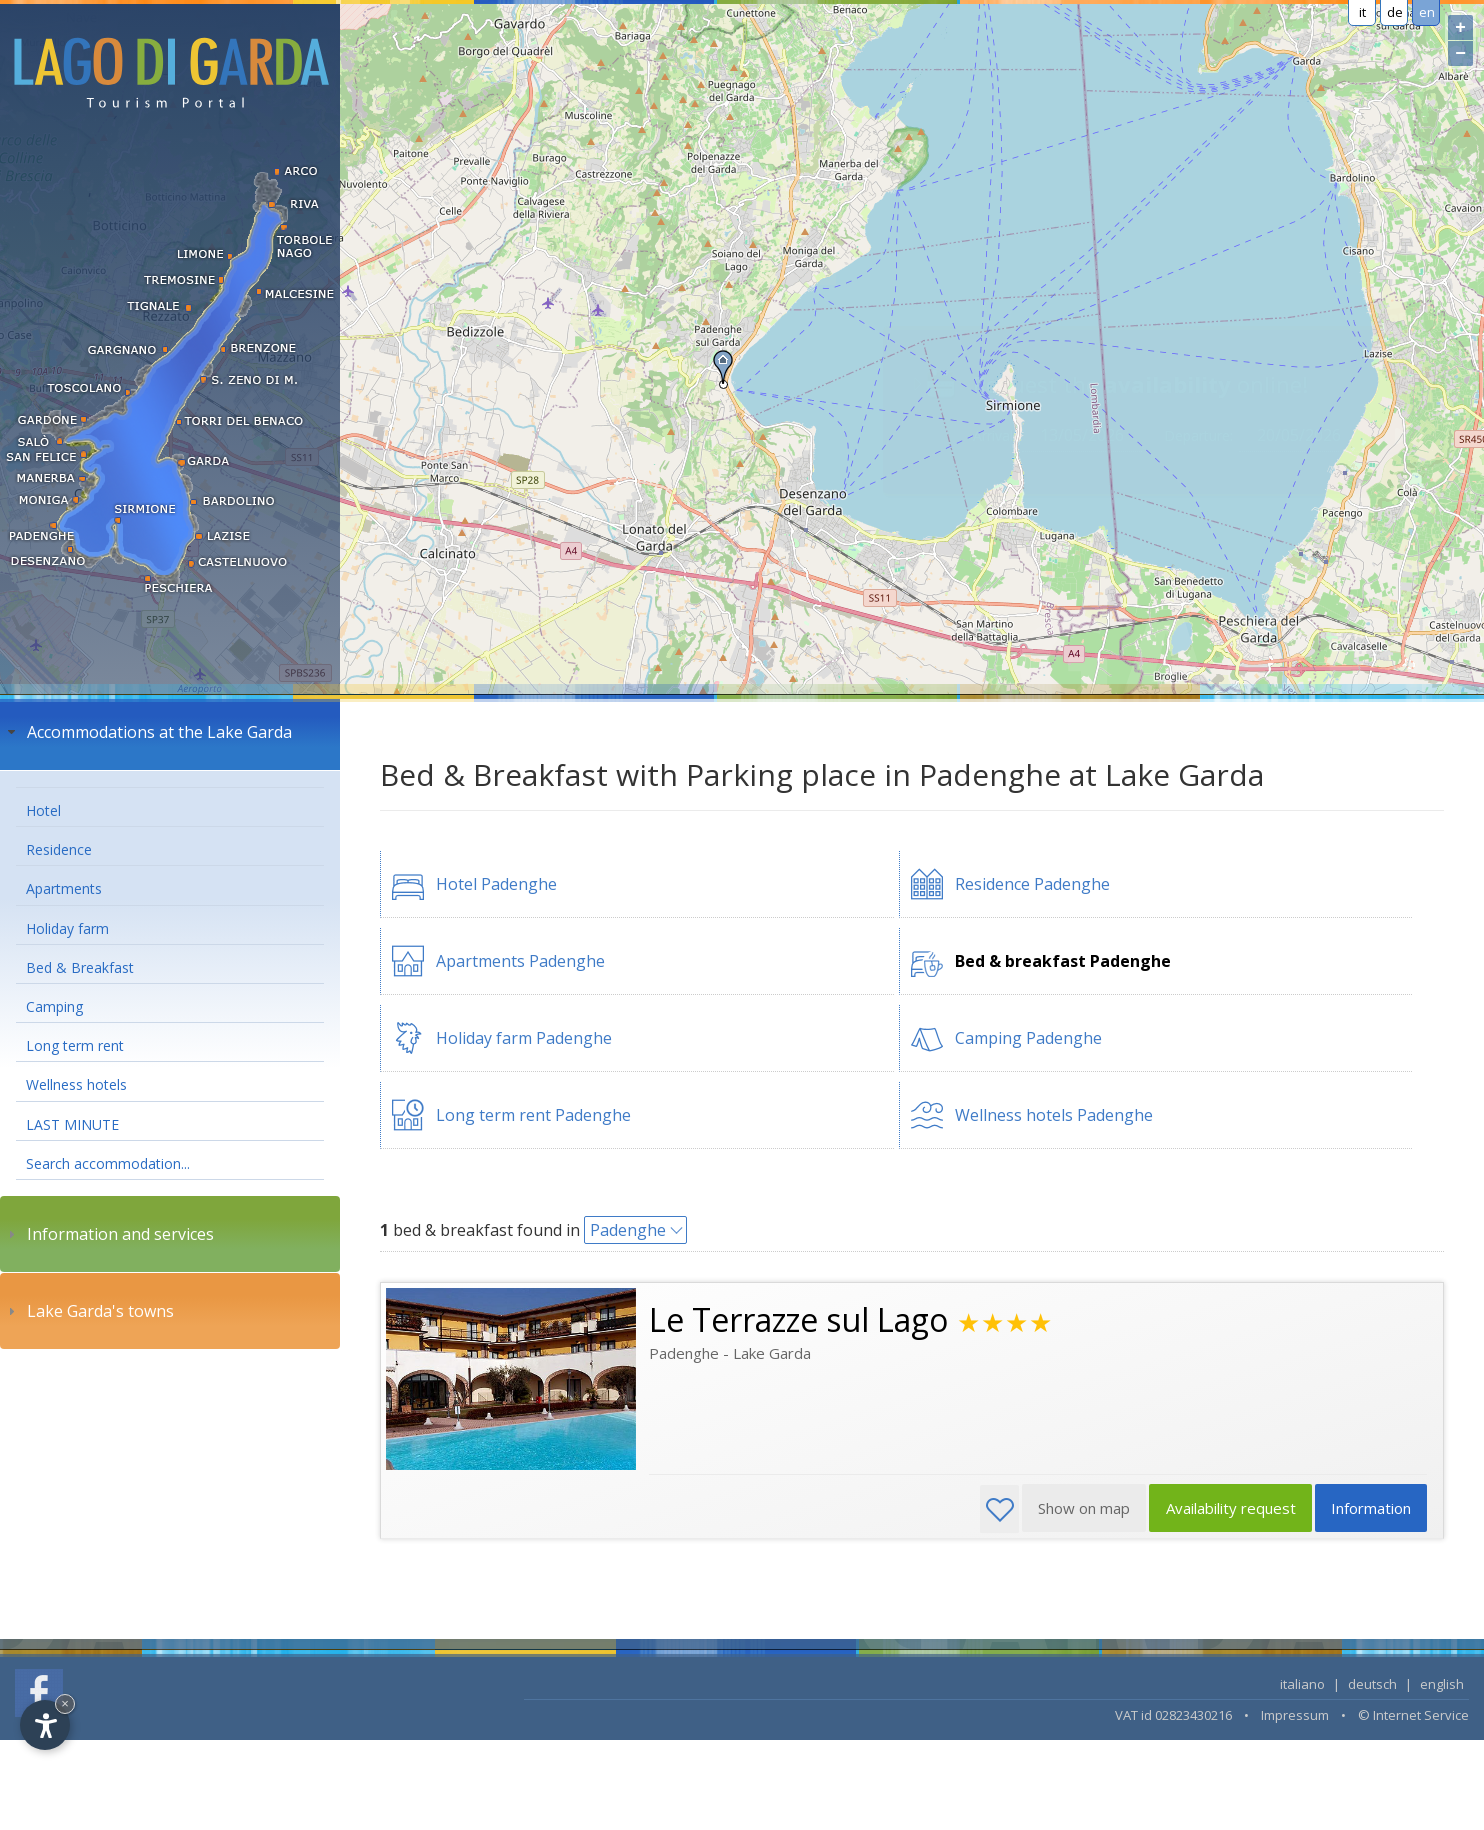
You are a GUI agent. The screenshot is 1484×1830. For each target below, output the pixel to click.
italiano (1302, 1684)
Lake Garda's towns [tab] (88, 1311)
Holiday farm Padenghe (524, 1038)
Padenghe (628, 1230)
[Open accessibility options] (45, 1725)
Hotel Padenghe (496, 884)
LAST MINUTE (72, 1124)
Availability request (1228, 1509)
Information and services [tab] (108, 1234)
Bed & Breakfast (80, 967)
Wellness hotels (76, 1084)
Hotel (43, 810)
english (1442, 1684)
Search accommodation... (108, 1163)
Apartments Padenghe (520, 961)
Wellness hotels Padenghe (1054, 1115)
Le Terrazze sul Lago (798, 1319)
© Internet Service (1413, 1715)
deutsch (1372, 1684)
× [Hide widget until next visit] (65, 1703)
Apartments (64, 888)
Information (1370, 1509)
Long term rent (75, 1045)
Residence (59, 849)
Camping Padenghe (1028, 1038)
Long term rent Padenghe (533, 1115)
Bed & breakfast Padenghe (1063, 961)
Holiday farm (67, 928)
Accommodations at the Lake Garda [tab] (147, 732)
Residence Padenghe (1032, 884)
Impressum (1295, 1715)
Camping (54, 1006)
